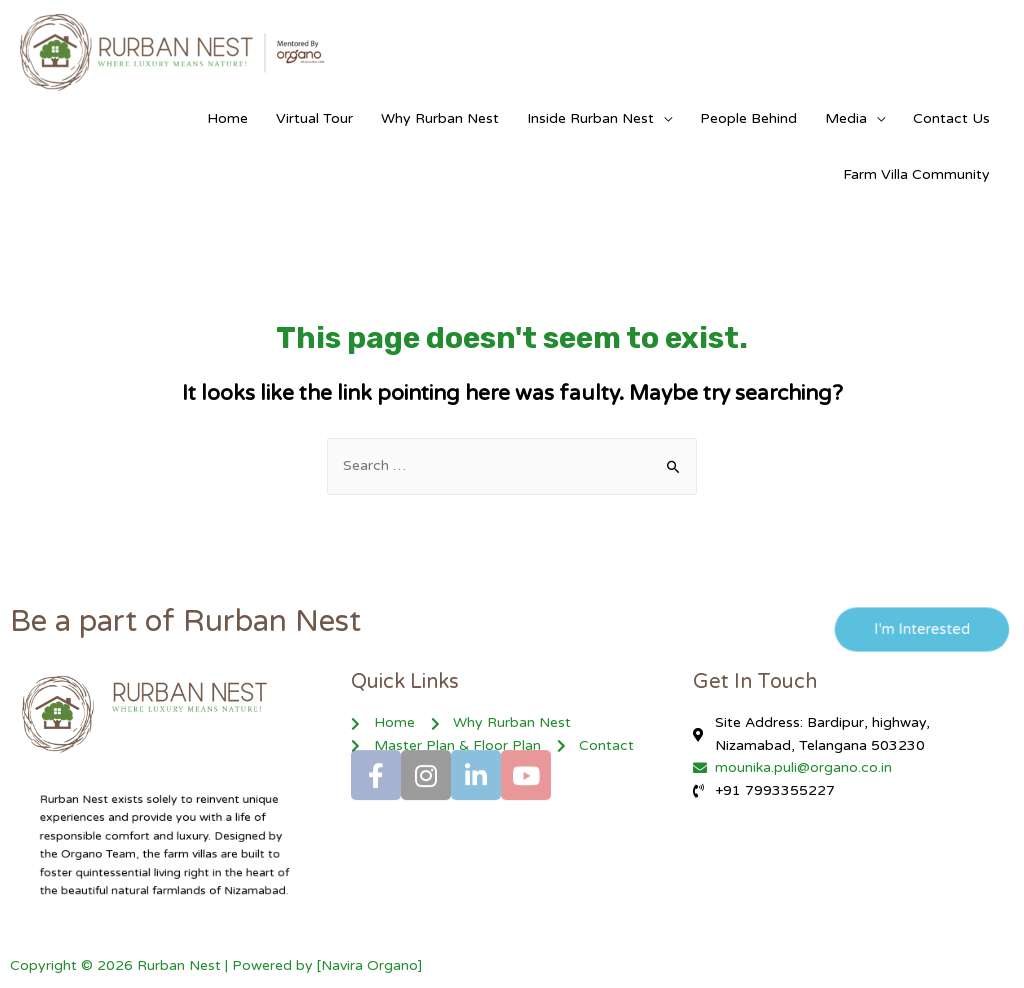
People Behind (748, 118)
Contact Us (951, 118)
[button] (913, 630)
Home (227, 118)
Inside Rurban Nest (590, 118)
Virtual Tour (314, 118)
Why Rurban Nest (440, 118)
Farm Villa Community (916, 174)
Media (846, 118)
